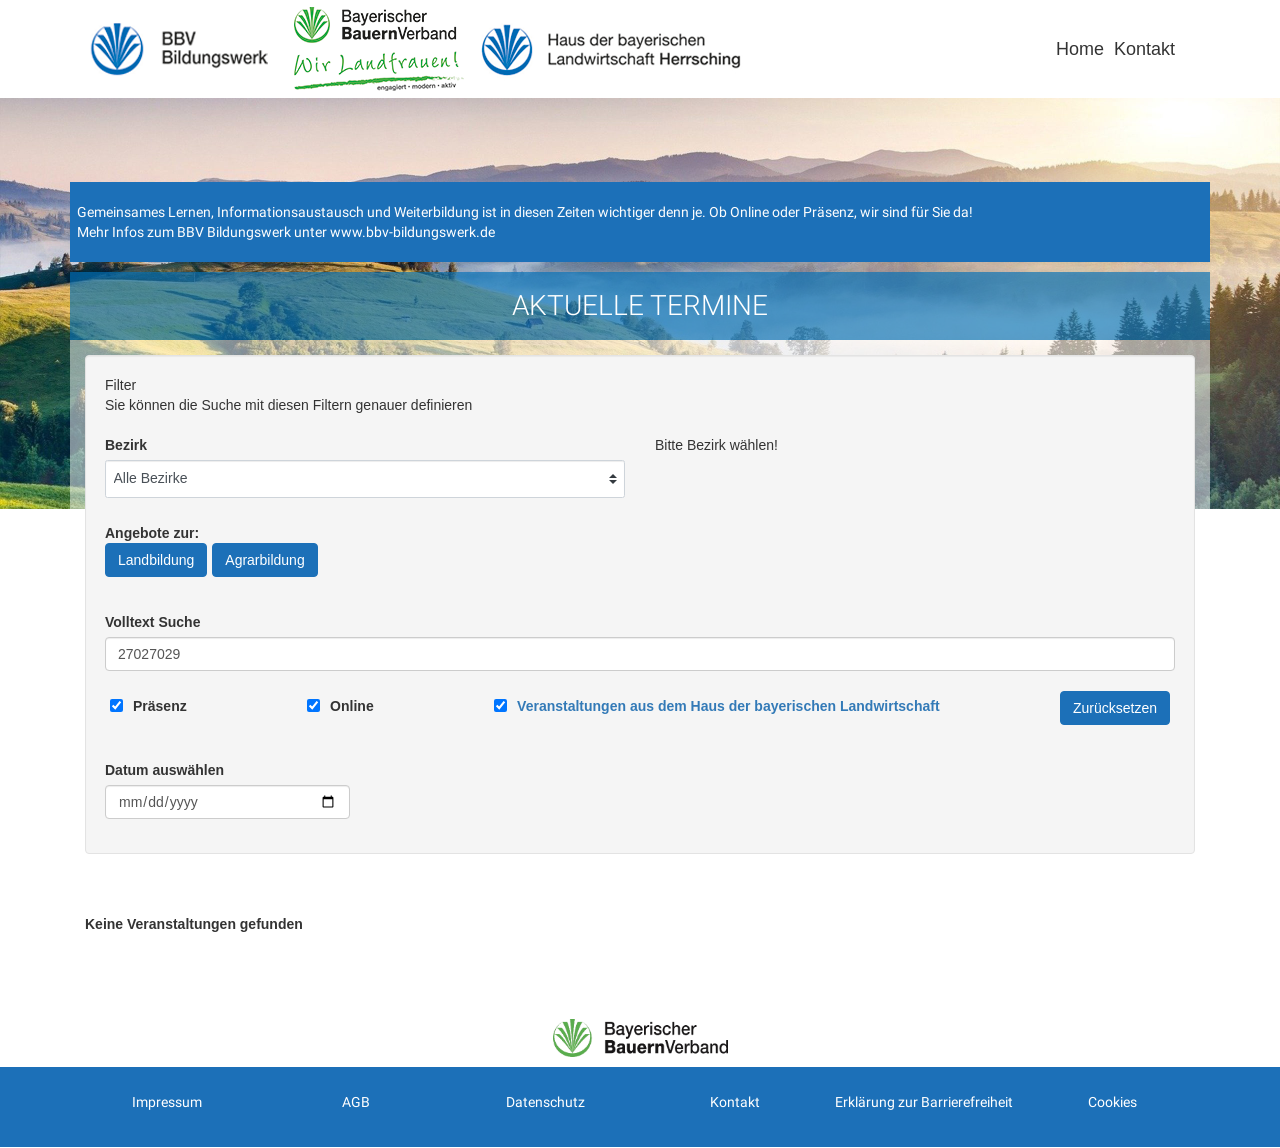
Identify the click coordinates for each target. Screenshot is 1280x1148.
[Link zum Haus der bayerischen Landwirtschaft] (728, 706)
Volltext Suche (152, 622)
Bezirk (126, 445)
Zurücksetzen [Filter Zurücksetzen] (1115, 708)
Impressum (167, 1102)
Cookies (1112, 1102)
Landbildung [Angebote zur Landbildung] (156, 560)
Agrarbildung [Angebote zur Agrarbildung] (264, 560)
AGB (356, 1102)
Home (1080, 49)
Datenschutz (545, 1102)
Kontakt (1144, 49)
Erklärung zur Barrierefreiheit (924, 1102)
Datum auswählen (164, 770)
